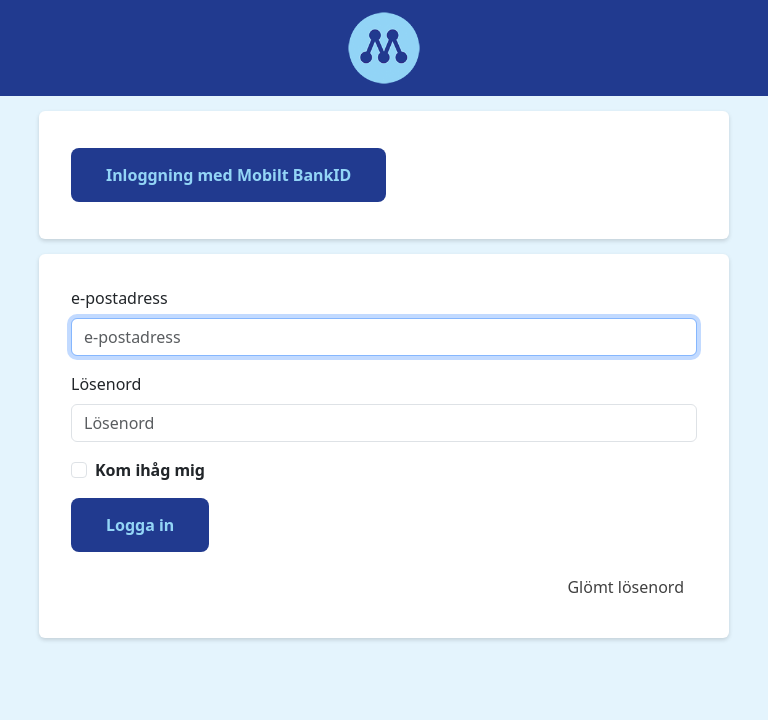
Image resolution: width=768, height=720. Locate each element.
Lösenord (106, 384)
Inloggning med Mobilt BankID (228, 175)
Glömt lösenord (625, 587)
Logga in (140, 525)
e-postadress (119, 298)
